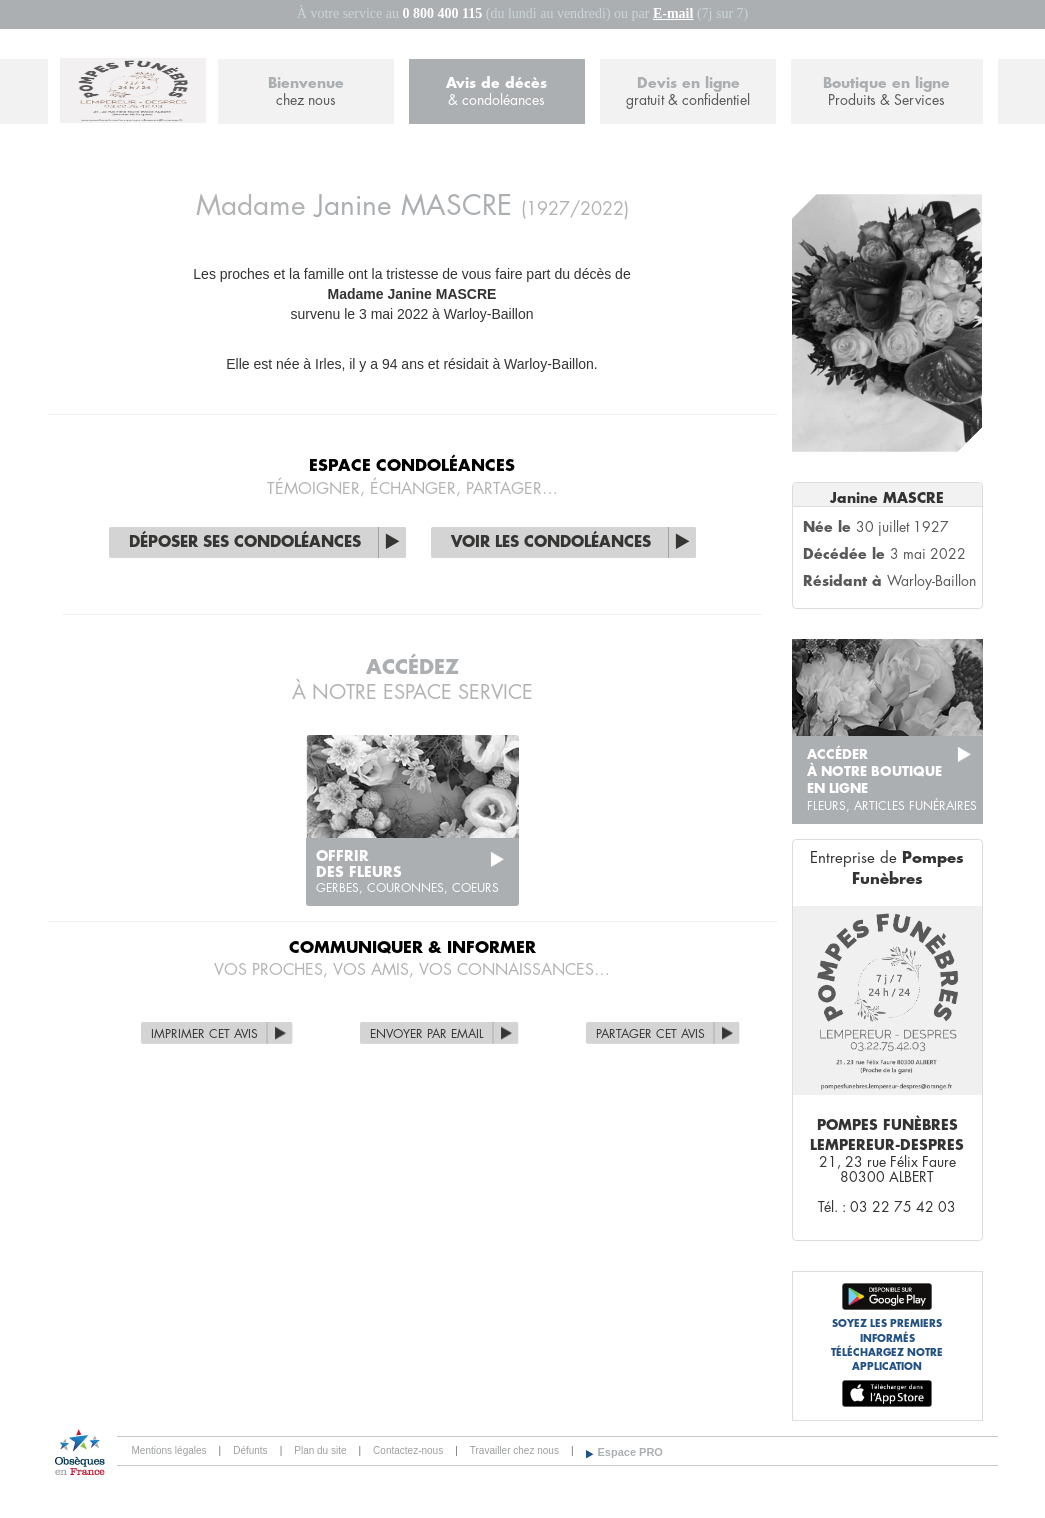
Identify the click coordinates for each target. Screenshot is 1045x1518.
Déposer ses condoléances (245, 542)
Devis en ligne (688, 92)
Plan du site (320, 1450)
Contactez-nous (408, 1450)
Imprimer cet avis (204, 1034)
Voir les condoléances (551, 542)
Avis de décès (497, 92)
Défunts (250, 1450)
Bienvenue (306, 92)
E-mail (673, 13)
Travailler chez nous (514, 1450)
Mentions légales (169, 1450)
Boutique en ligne (886, 92)
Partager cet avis (650, 1034)
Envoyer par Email (427, 1034)
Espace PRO (630, 1452)
